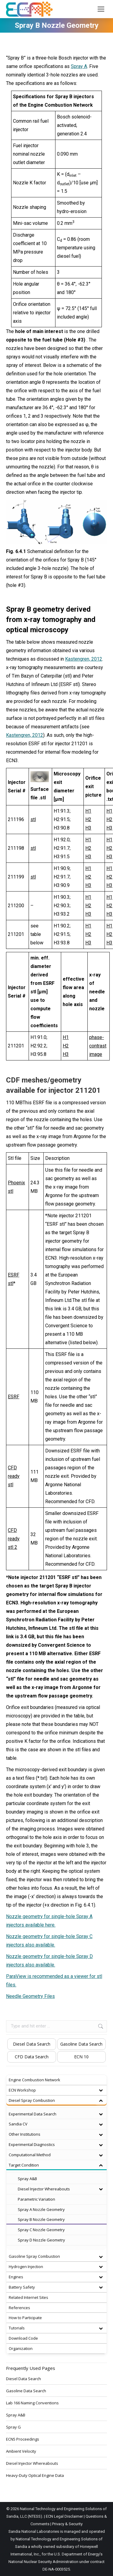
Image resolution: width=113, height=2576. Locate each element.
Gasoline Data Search (81, 2044)
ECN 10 (81, 2057)
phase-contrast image (97, 1045)
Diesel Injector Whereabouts (32, 2463)
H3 (88, 828)
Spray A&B (15, 2415)
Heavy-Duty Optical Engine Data (35, 2475)
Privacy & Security (67, 2524)
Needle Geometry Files (30, 1996)
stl (33, 819)
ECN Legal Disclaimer (64, 2516)
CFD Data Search (32, 2057)
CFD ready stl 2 (14, 1538)
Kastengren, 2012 (83, 659)
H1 (88, 811)
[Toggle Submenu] (101, 2090)
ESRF (13, 1397)
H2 (88, 819)
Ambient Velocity (21, 2451)
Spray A (79, 66)
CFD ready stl (14, 1476)
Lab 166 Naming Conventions (32, 2403)
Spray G (13, 2427)
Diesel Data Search (31, 2044)
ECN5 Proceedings (22, 2439)
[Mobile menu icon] (101, 9)
